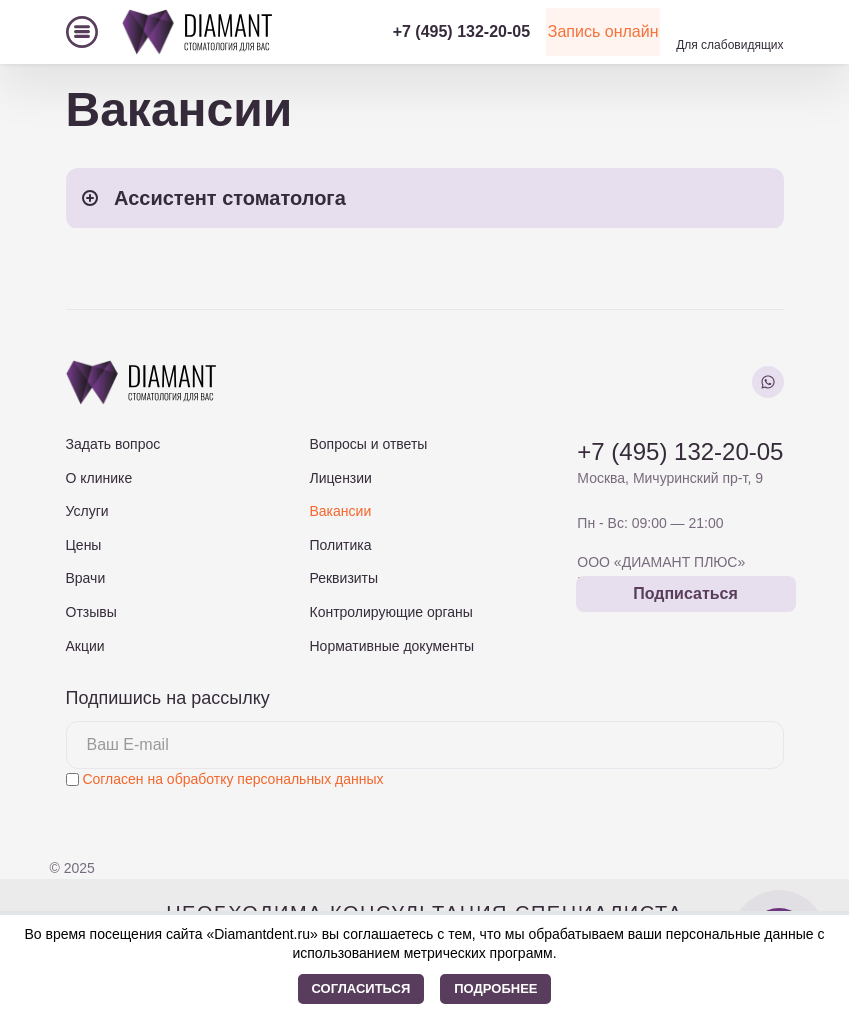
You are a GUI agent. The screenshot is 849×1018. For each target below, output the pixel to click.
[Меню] (82, 32)
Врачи (86, 578)
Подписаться (685, 593)
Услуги (87, 511)
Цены (84, 545)
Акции (85, 646)
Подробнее (495, 988)
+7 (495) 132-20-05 (407, 31)
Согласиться (361, 988)
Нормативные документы (391, 646)
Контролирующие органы (390, 612)
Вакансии (340, 511)
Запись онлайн (577, 31)
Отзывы (91, 612)
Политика (340, 545)
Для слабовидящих (729, 45)
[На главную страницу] (197, 31)
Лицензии (340, 478)
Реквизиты (343, 578)
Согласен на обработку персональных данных (232, 779)
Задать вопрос (113, 444)
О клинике (99, 478)
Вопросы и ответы (368, 444)
